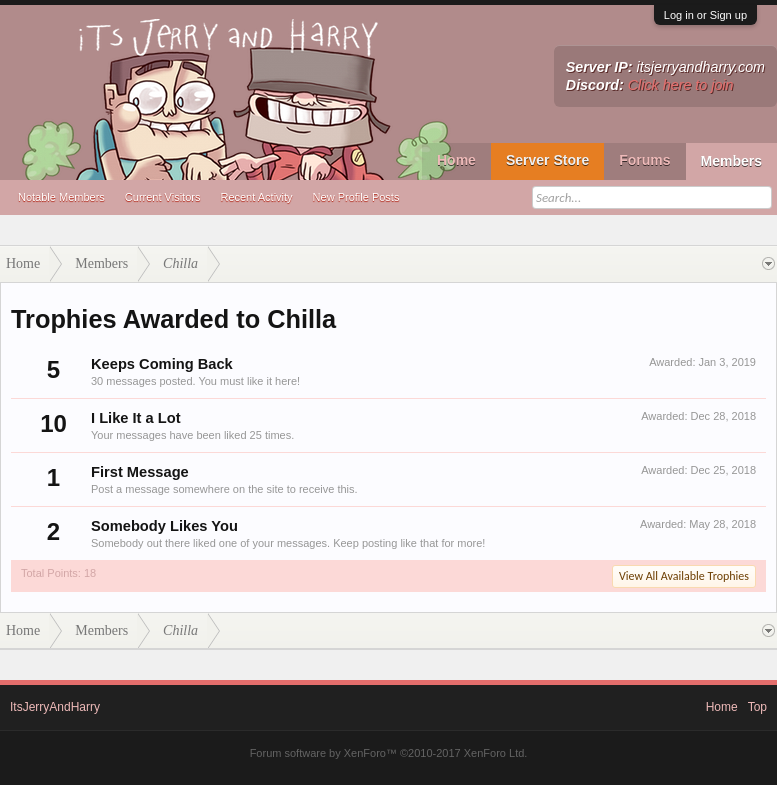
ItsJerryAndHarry (55, 707)
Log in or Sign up (705, 15)
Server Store (547, 160)
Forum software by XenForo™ (389, 753)
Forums (644, 160)
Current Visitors (163, 197)
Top (757, 707)
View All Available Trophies (684, 576)
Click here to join (681, 85)
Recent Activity (256, 197)
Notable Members (61, 197)
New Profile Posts (356, 197)
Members (731, 161)
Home (456, 160)
